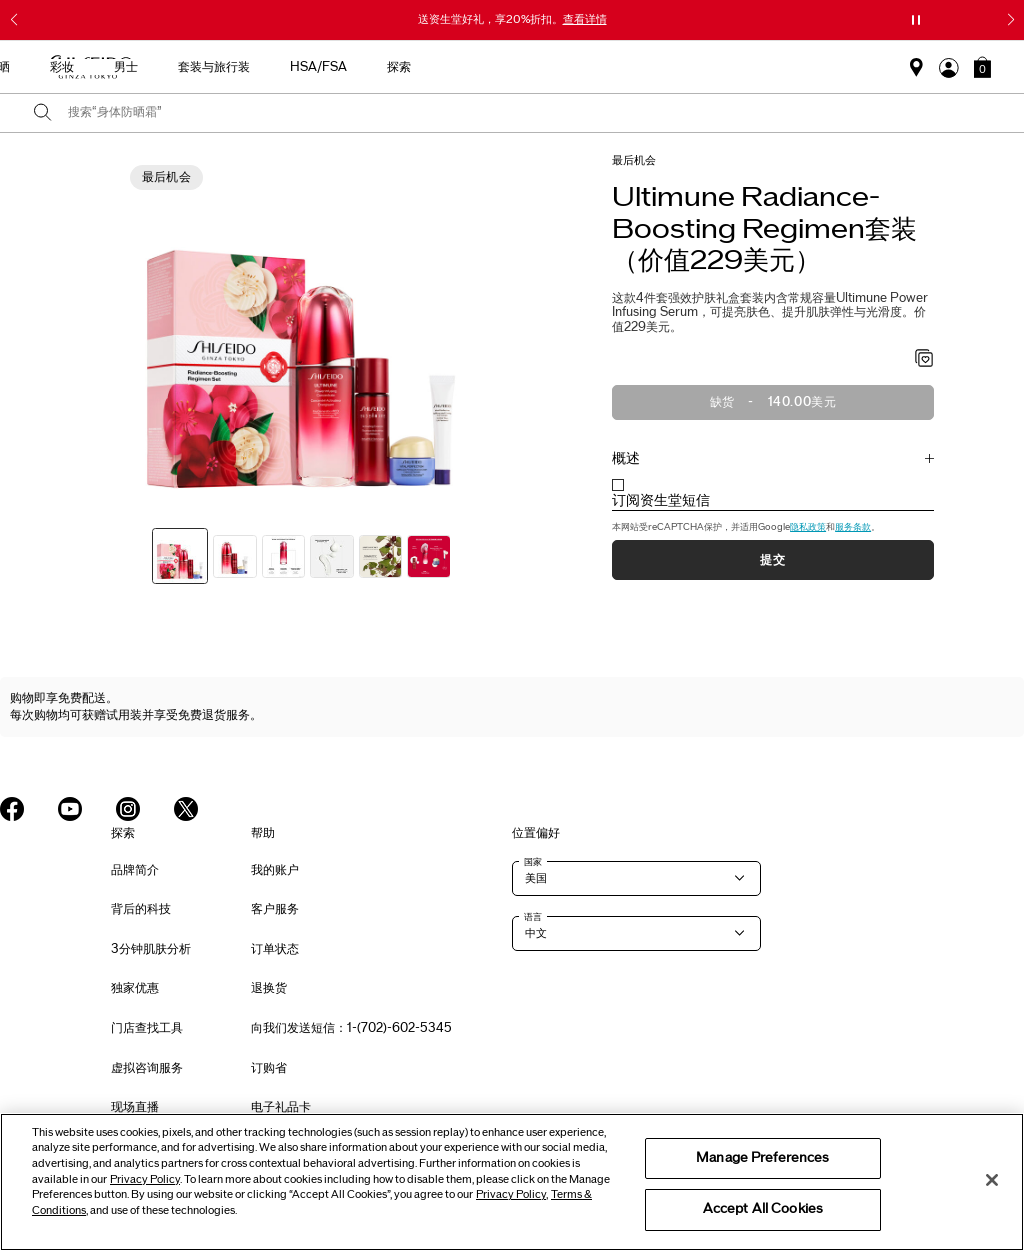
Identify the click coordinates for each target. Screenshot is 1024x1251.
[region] (512, 1182)
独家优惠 (135, 988)
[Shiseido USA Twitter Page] (186, 809)
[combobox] (529, 113)
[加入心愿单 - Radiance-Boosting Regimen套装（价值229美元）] (924, 360)
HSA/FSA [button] (770, 67)
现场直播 (135, 1107)
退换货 (269, 988)
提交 (772, 560)
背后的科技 (141, 909)
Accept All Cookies (763, 1209)
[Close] (992, 1180)
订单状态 (275, 949)
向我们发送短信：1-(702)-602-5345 (351, 1028)
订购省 (269, 1068)
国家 (533, 862)
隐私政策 (808, 527)
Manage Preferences (762, 1158)
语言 (533, 917)
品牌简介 (135, 870)
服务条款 (853, 527)
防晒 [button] (450, 67)
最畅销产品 (216, 67)
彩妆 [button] (514, 67)
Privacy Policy (145, 1179)
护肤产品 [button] (374, 67)
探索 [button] (851, 67)
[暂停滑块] (916, 20)
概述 (626, 458)
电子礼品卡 (281, 1107)
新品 (298, 67)
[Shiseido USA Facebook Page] (12, 809)
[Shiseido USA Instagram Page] (128, 809)
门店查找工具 (147, 1028)
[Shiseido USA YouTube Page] (70, 809)
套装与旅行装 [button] (666, 67)
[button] (982, 67)
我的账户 (275, 870)
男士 (578, 67)
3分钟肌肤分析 (151, 949)
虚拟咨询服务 (147, 1068)
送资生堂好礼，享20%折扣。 (512, 19)
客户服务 (275, 909)
